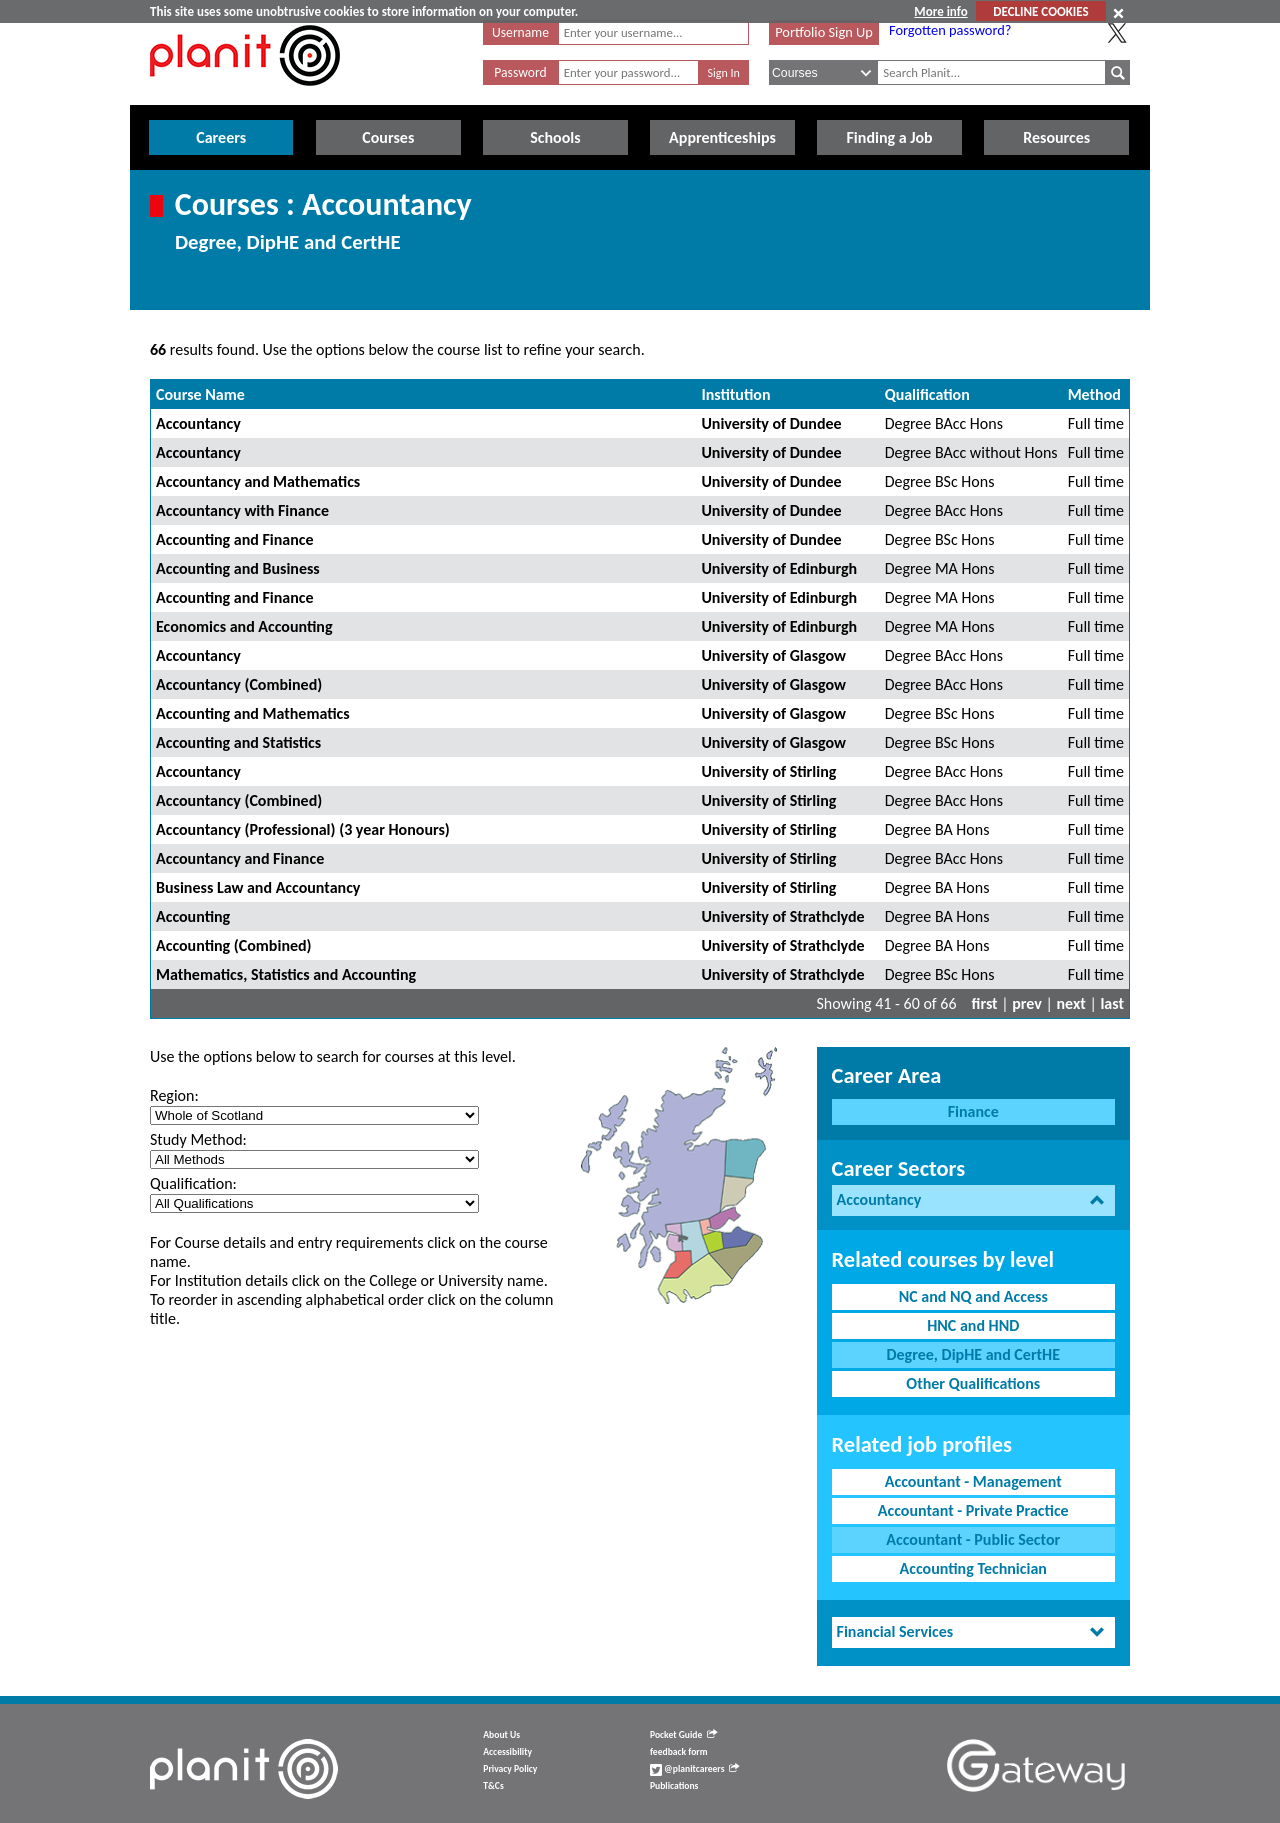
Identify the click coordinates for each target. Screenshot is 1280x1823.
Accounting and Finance (235, 539)
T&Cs (493, 1786)
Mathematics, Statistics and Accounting (286, 974)
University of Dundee (771, 423)
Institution (735, 394)
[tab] (973, 1200)
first (985, 1003)
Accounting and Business (238, 568)
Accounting (193, 916)
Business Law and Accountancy (258, 887)
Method (1094, 394)
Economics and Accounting (244, 626)
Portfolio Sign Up (824, 32)
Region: (174, 1095)
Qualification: (193, 1183)
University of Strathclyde (782, 916)
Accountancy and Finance (240, 858)
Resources (1056, 137)
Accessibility (507, 1752)
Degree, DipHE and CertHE (973, 1354)
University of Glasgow (773, 655)
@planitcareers (695, 1769)
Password (520, 72)
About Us (501, 1735)
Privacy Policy (510, 1769)
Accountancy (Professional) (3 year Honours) (303, 829)
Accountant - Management (973, 1481)
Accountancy (198, 423)
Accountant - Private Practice (973, 1510)
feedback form (679, 1752)
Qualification (927, 394)
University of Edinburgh (779, 568)
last (1112, 1003)
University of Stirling (768, 771)
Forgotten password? (950, 30)
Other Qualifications (973, 1383)
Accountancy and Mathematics (258, 481)
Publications (674, 1786)
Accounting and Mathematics (253, 713)
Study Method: (198, 1139)
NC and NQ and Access (973, 1296)
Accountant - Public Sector (973, 1539)
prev (1027, 1003)
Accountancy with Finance (242, 510)
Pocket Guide (683, 1735)
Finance (973, 1111)
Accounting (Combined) (234, 945)
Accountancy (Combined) (239, 684)
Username (520, 32)
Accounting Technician (973, 1568)
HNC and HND (973, 1325)
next (1071, 1003)
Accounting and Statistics (238, 742)
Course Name (200, 394)
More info (940, 11)
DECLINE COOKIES (1040, 11)
